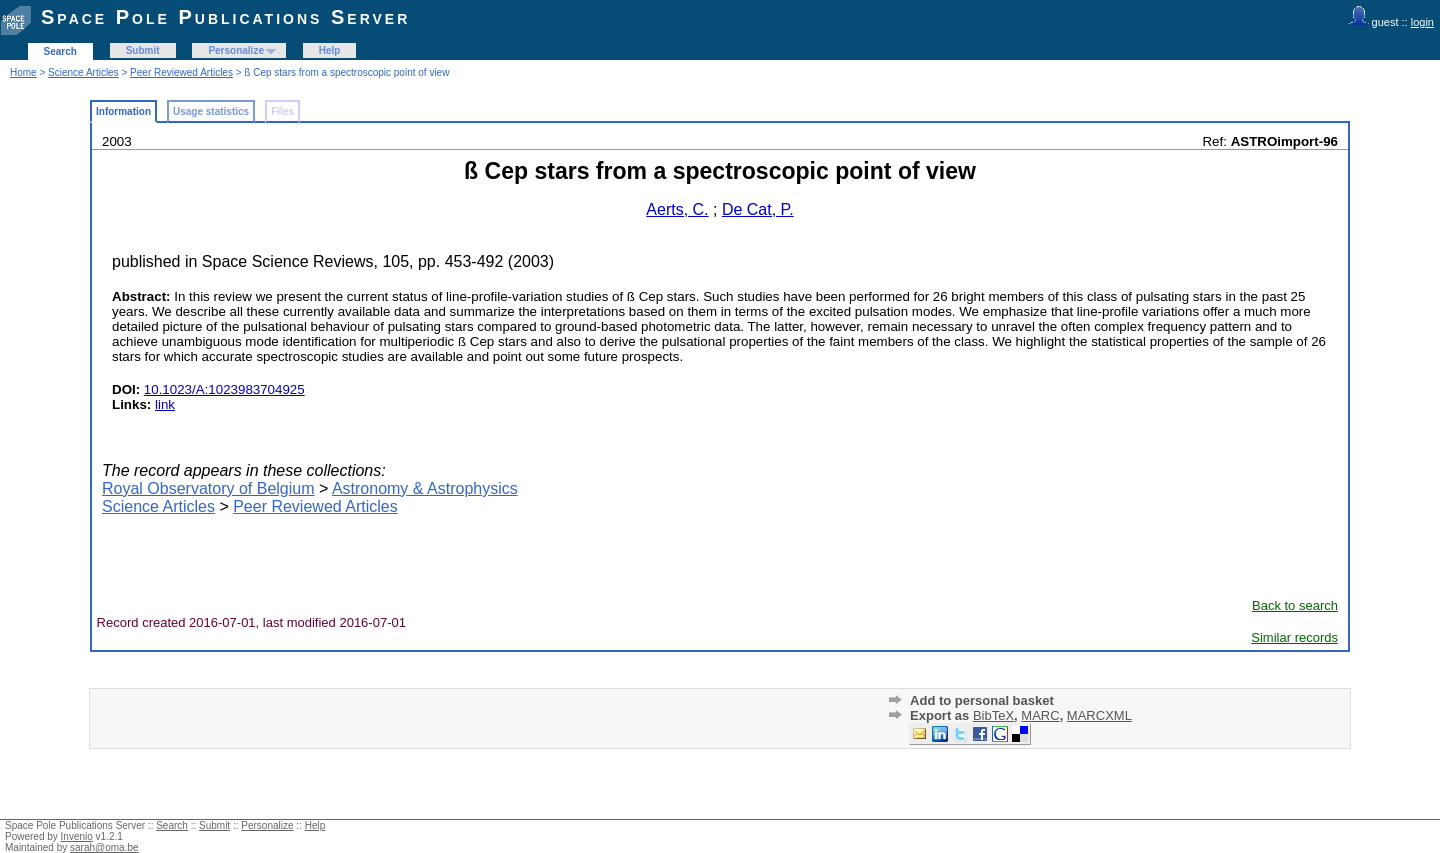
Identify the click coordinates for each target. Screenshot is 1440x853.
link (165, 404)
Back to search (1295, 605)
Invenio (77, 836)
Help (330, 50)
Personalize (236, 50)
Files (282, 111)
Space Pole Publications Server (225, 17)
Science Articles (83, 72)
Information (123, 111)
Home (23, 72)
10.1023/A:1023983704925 (224, 389)
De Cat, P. (758, 209)
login (1422, 22)
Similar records (1294, 637)
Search (60, 51)
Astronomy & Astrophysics (425, 488)
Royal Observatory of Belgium (208, 488)
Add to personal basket (982, 700)
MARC (1040, 715)
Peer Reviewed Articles (181, 72)
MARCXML (1099, 715)
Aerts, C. (677, 209)
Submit (143, 50)
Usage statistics (211, 111)
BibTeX (993, 715)
